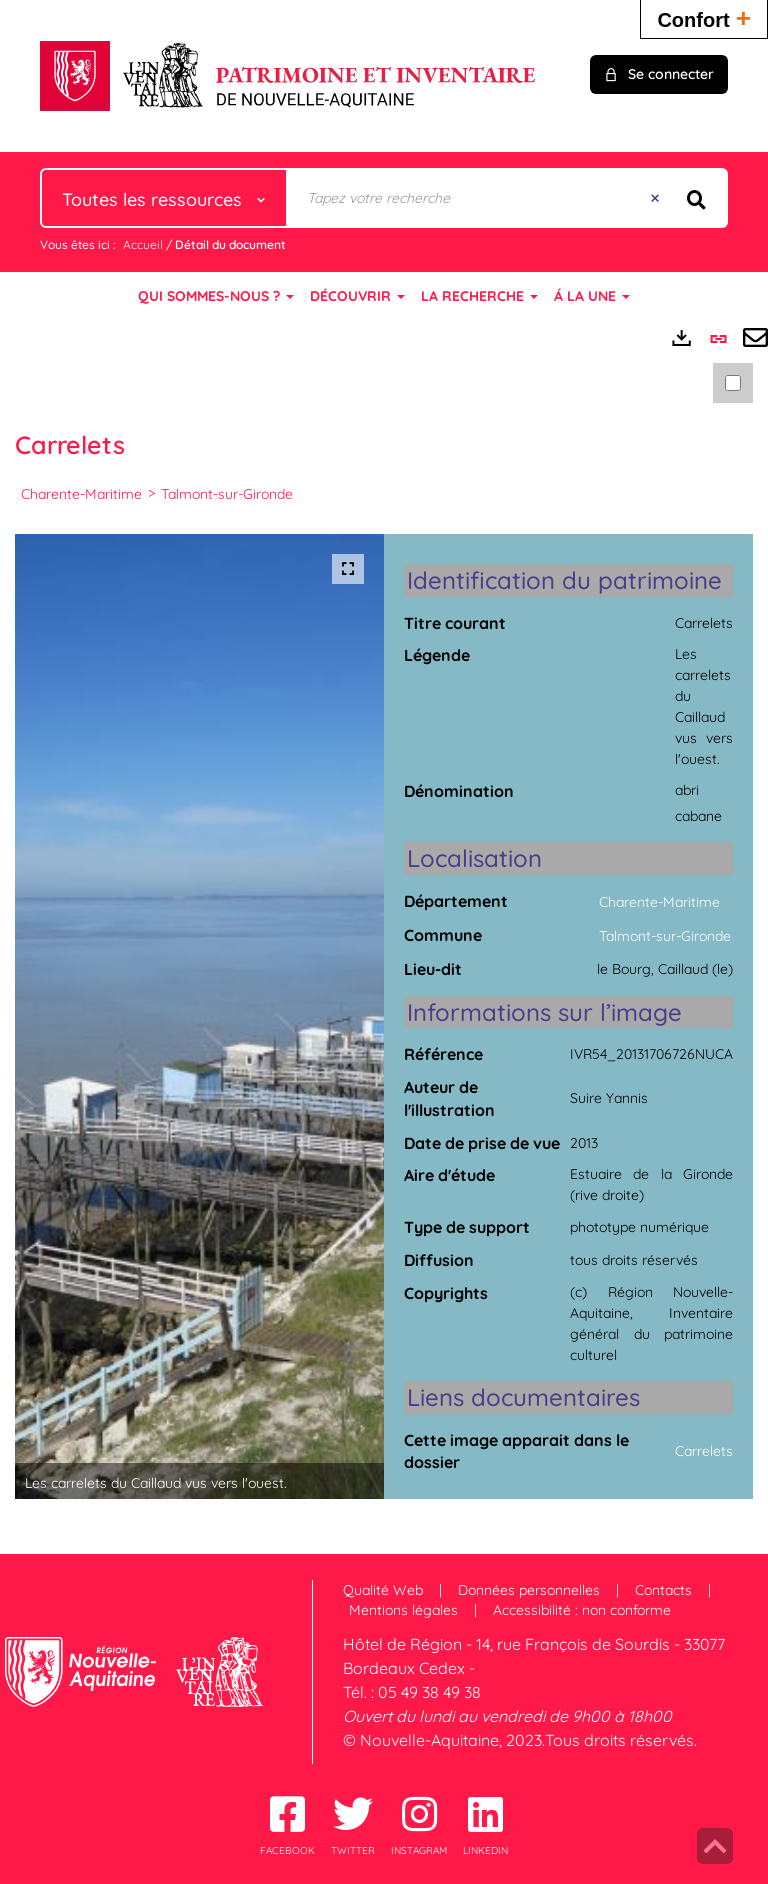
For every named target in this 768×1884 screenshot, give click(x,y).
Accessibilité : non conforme (582, 1610)
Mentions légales (403, 1610)
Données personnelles (529, 1590)
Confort (704, 17)
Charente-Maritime (81, 494)
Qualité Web (383, 1590)
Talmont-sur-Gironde (227, 494)
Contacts (663, 1590)
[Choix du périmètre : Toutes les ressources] (164, 198)
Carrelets (704, 1451)
